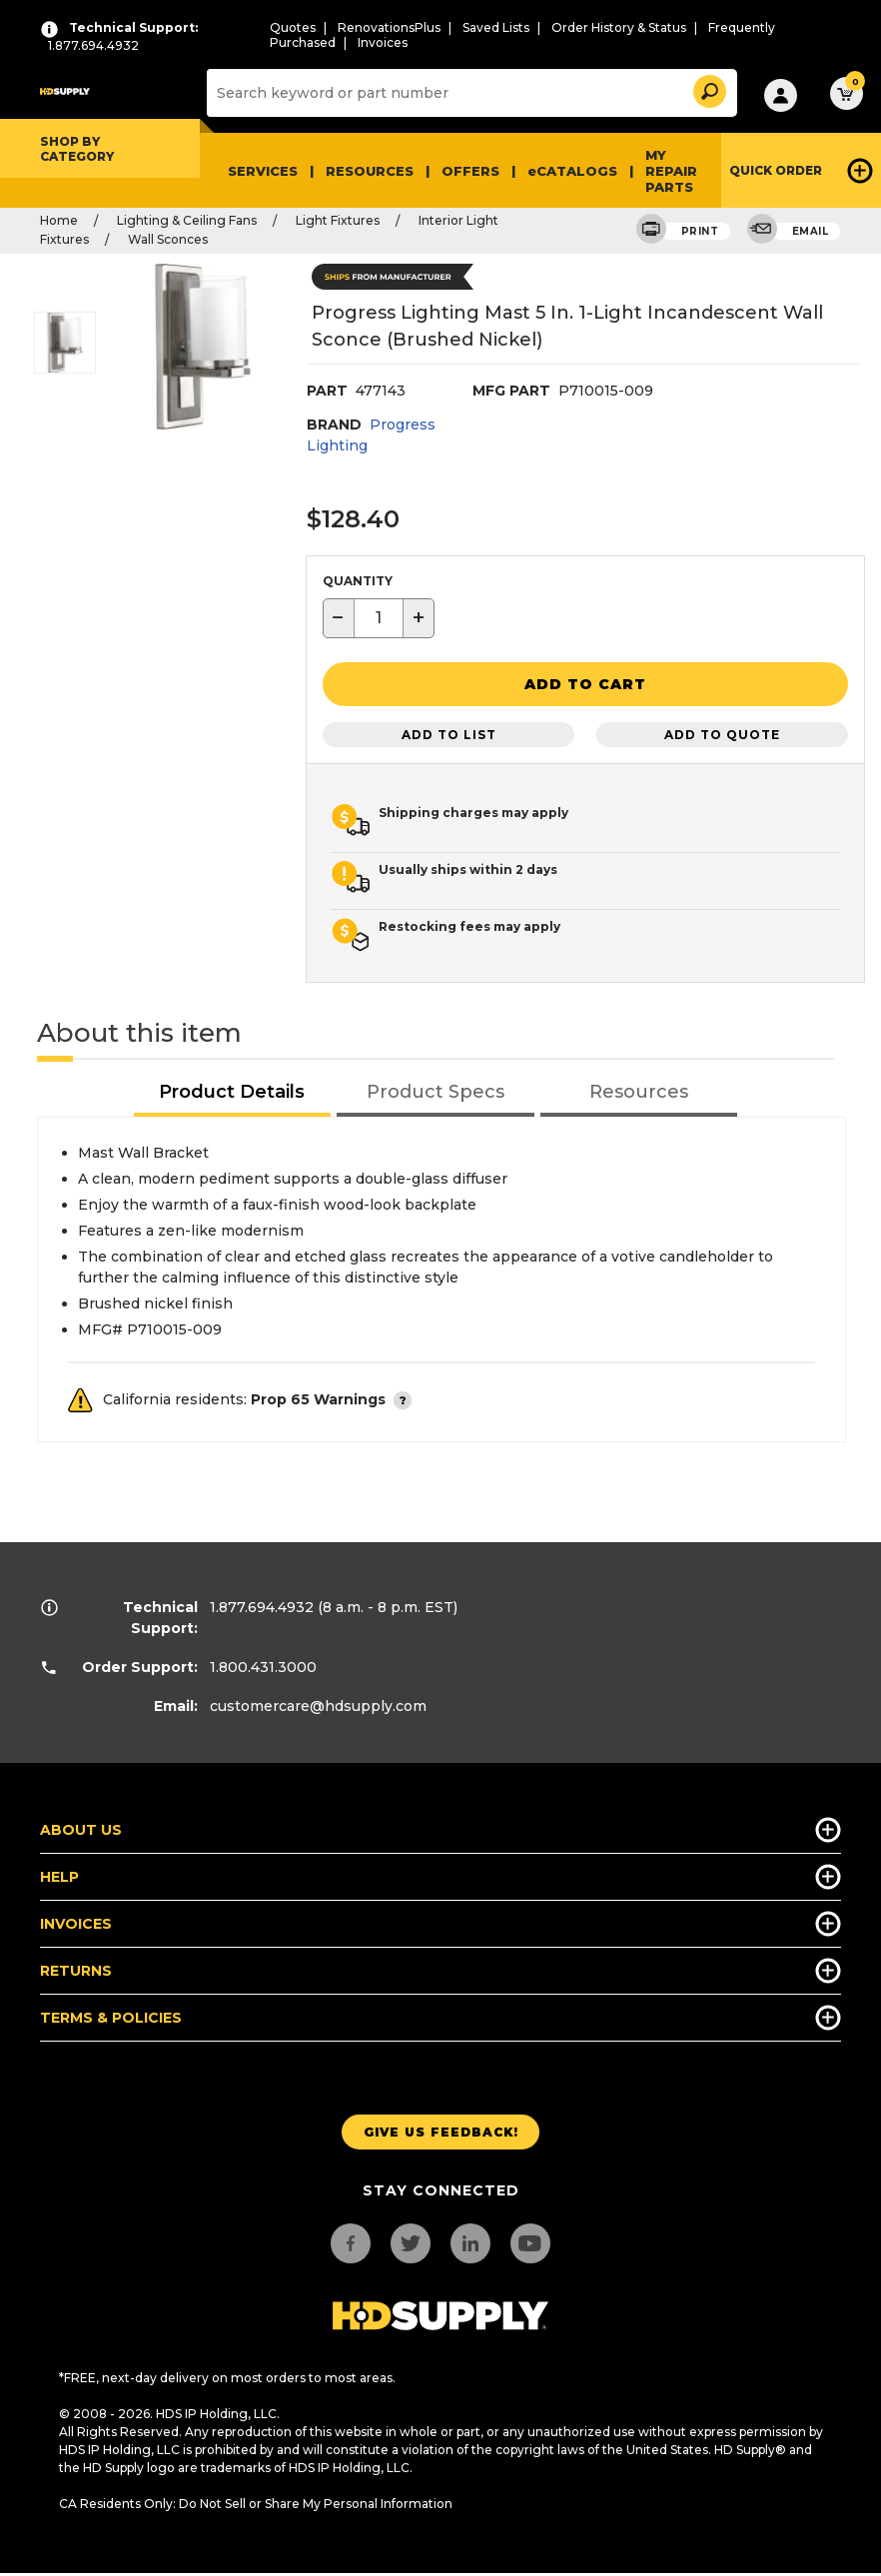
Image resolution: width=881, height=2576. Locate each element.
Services (263, 171)
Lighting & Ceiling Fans (187, 220)
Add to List (449, 730)
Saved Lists (495, 27)
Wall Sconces (168, 239)
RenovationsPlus (389, 27)
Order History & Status (618, 27)
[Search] (469, 93)
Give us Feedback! (441, 2128)
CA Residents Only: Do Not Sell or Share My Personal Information (255, 2499)
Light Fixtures (338, 220)
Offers (470, 171)
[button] (708, 88)
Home (59, 220)
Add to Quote (722, 730)
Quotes (293, 27)
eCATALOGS (572, 171)
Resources (370, 171)
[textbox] (379, 618)
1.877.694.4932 (262, 1603)
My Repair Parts (671, 171)
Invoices (383, 42)
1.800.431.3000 (263, 1663)
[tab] (233, 1089)
